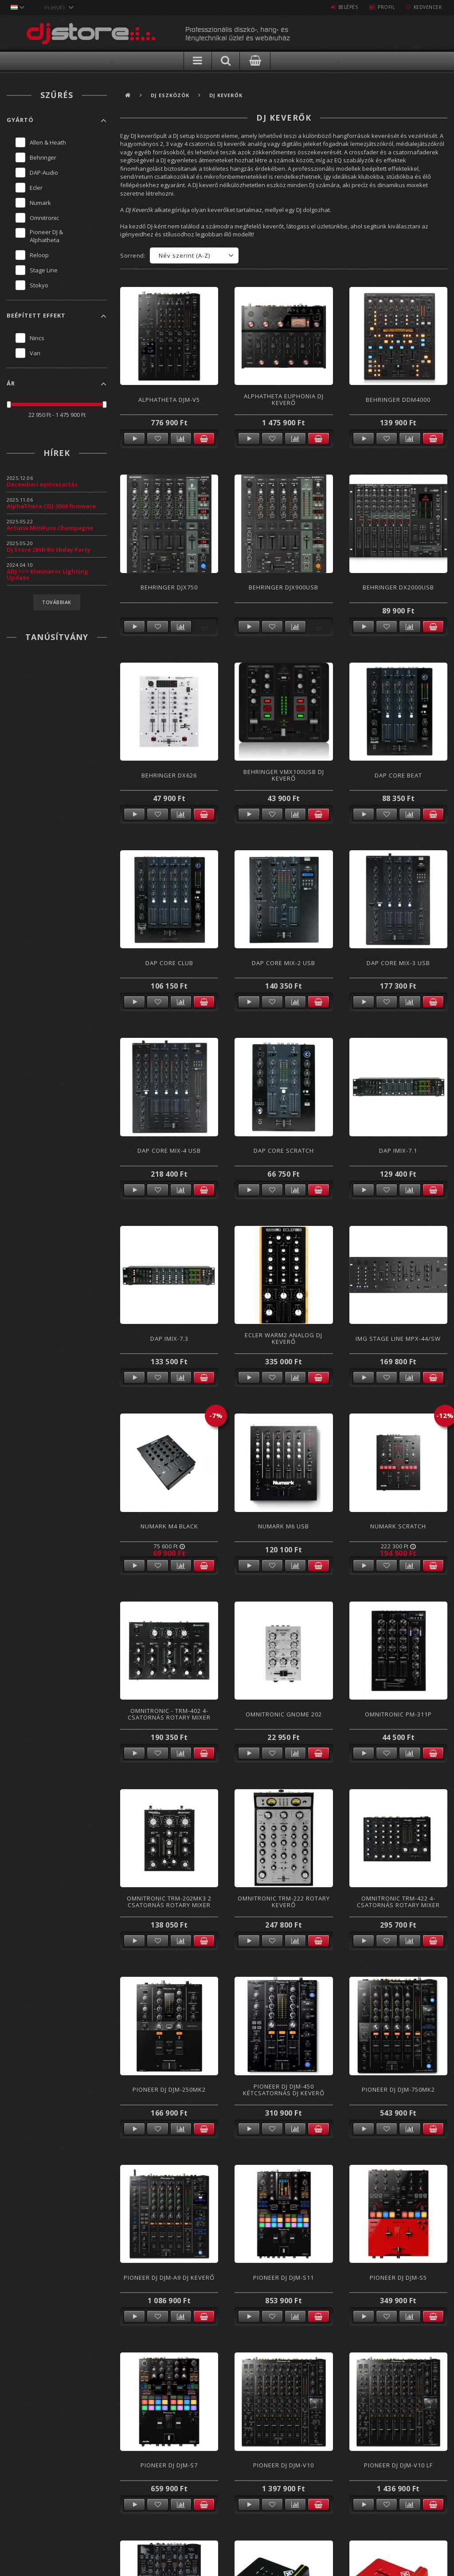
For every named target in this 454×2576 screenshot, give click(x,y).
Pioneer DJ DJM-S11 (283, 2277)
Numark (40, 203)
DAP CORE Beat (398, 775)
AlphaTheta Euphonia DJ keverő (284, 399)
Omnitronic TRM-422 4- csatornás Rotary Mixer (398, 1901)
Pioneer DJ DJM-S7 (169, 2465)
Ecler (36, 188)
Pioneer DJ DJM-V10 (283, 2465)
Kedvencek (426, 7)
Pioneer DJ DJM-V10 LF (398, 2465)
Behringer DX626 (169, 775)
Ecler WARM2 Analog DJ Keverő (283, 1338)
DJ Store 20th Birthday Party (48, 549)
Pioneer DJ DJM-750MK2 (398, 2089)
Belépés (343, 7)
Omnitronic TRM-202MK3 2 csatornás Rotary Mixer (169, 1901)
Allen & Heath (48, 142)
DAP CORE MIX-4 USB (169, 1150)
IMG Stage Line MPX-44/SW (398, 1339)
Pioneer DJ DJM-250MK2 (169, 2089)
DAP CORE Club (169, 963)
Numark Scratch (398, 1526)
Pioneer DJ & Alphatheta (46, 236)
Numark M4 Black (169, 1526)
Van (35, 353)
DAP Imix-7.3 (169, 1339)
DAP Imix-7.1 (398, 1150)
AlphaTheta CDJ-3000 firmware (51, 506)
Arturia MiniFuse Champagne (50, 528)
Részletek (134, 438)
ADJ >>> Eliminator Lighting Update (47, 574)
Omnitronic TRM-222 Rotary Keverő (284, 1901)
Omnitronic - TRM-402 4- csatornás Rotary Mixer (169, 1714)
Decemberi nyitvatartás (42, 484)
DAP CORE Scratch (284, 1150)
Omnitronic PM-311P (398, 1714)
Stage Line (44, 270)
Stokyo (39, 285)
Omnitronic (44, 218)
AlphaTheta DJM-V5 (169, 400)
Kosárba (204, 438)
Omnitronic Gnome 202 (284, 1714)
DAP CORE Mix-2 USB (283, 963)
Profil (383, 7)
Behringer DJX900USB (283, 587)
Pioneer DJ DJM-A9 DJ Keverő (169, 2277)
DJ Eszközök (170, 95)
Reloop (39, 255)
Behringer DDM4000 (398, 400)
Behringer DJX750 (169, 587)
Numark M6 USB (283, 1526)
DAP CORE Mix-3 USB (398, 963)
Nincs (37, 338)
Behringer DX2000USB (398, 587)
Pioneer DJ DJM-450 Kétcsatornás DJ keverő (284, 2089)
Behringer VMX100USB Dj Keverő (283, 775)
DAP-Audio (44, 173)
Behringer (43, 157)
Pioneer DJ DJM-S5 (398, 2277)
